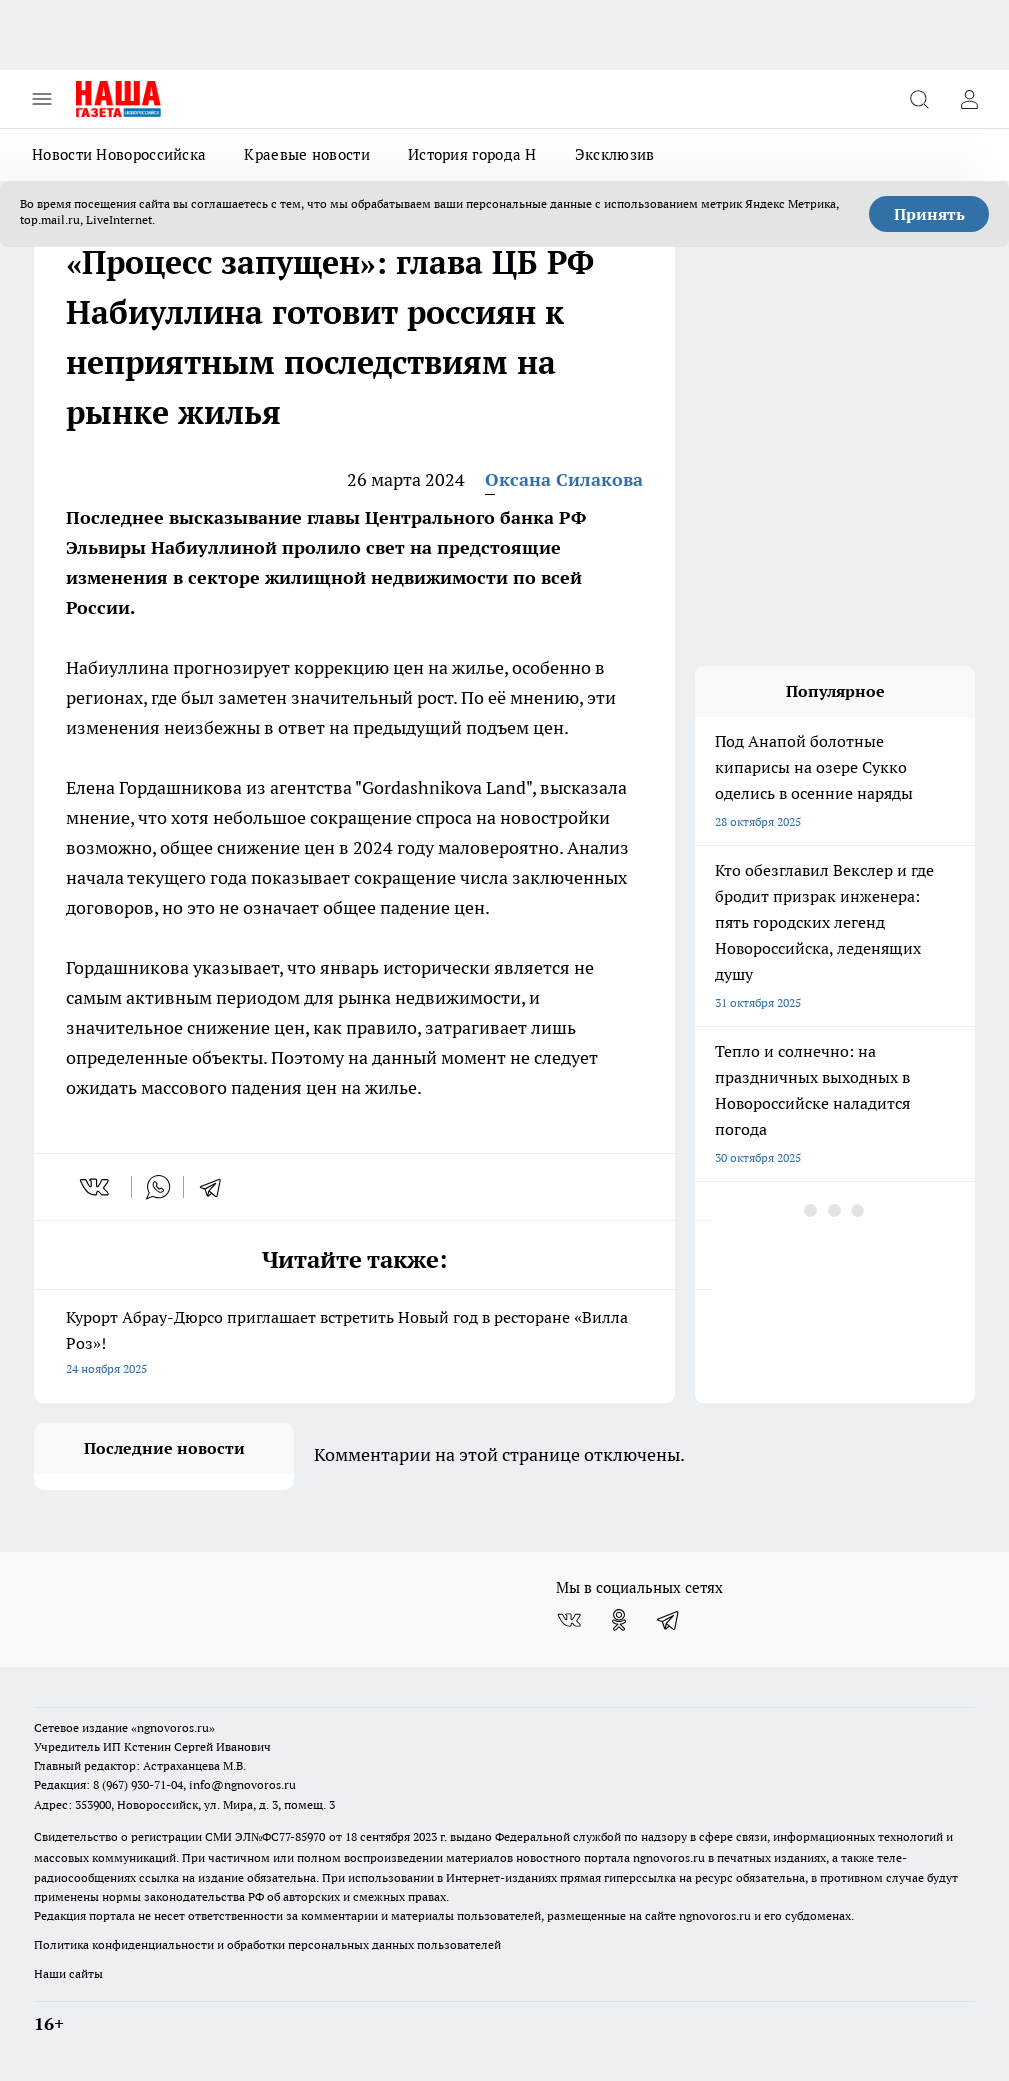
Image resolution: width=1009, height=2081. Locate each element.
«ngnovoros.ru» (173, 1727)
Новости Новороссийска (119, 154)
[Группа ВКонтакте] (569, 1620)
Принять (929, 214)
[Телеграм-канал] (669, 1620)
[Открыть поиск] (919, 99)
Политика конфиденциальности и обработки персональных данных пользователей (267, 1944)
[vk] (96, 1187)
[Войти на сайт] (969, 99)
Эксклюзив (615, 154)
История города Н (472, 154)
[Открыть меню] (42, 99)
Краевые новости (307, 154)
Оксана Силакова (564, 479)
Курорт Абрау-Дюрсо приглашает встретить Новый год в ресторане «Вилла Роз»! (354, 1344)
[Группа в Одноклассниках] (619, 1620)
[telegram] (217, 1187)
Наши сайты (68, 1973)
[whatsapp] (158, 1187)
